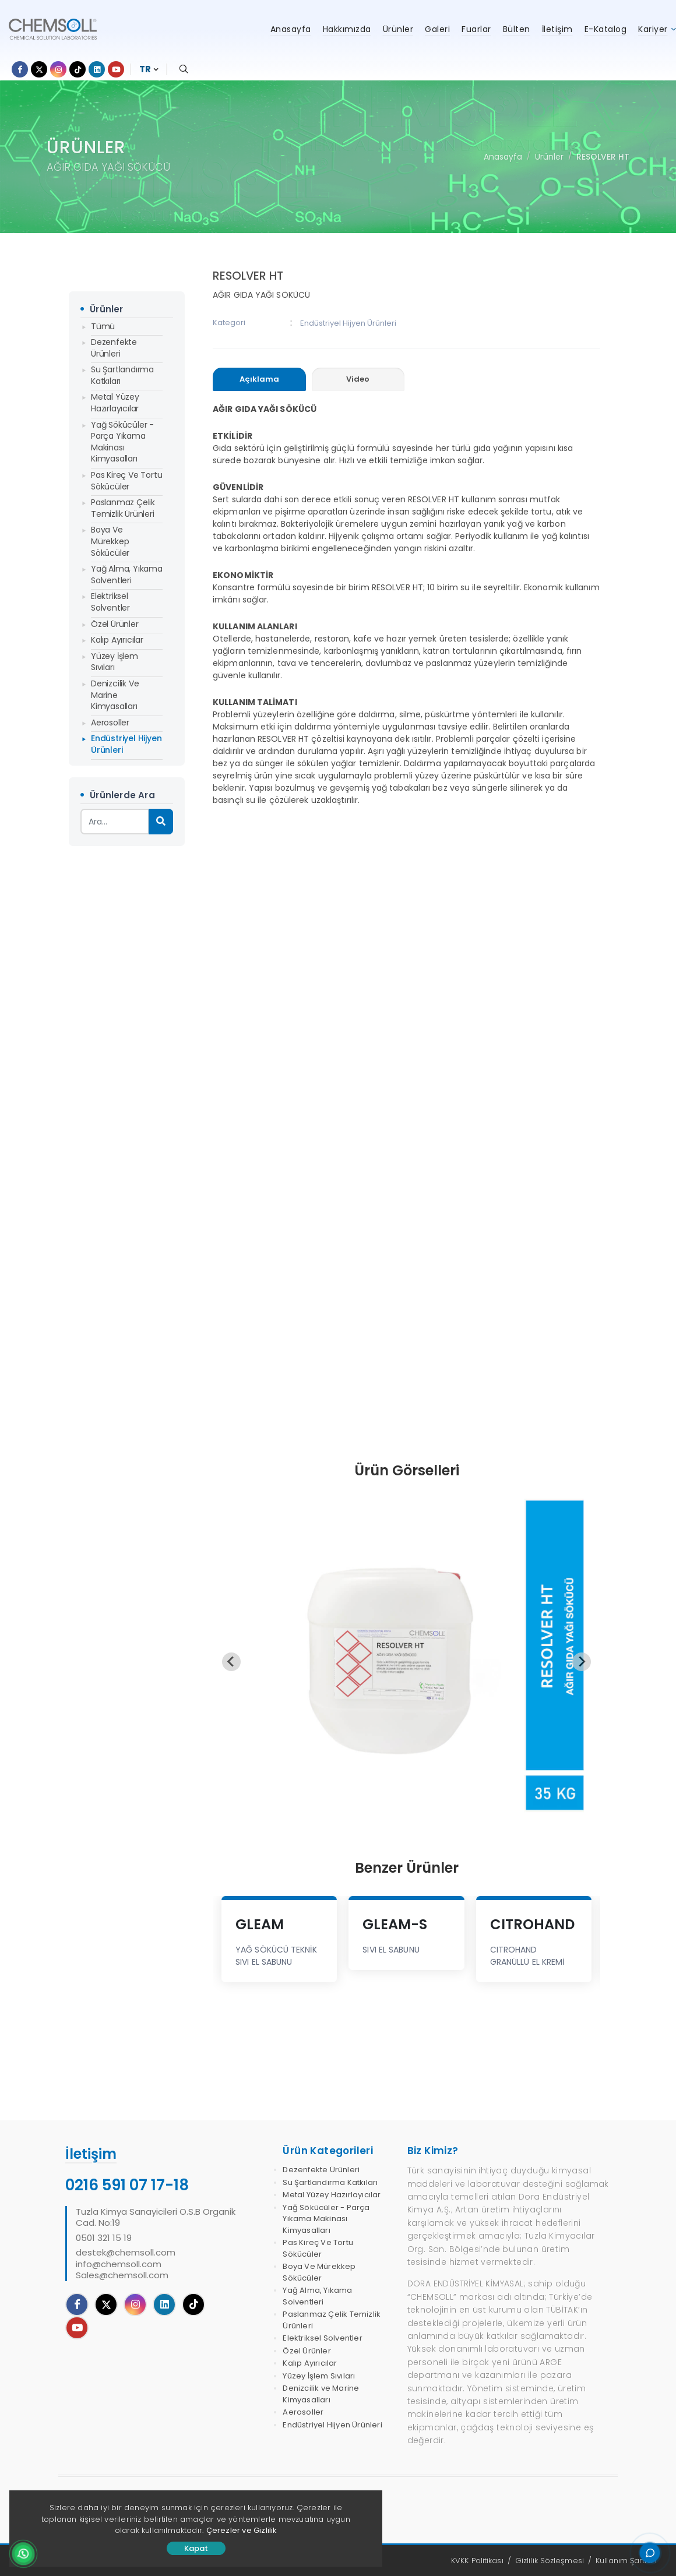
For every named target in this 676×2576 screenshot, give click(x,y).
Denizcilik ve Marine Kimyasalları (115, 695)
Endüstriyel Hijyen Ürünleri (126, 744)
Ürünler (549, 157)
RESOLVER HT (602, 157)
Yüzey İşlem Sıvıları (114, 662)
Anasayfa (503, 157)
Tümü (103, 326)
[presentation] (259, 379)
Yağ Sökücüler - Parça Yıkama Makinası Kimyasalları (122, 442)
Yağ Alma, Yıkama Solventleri (127, 574)
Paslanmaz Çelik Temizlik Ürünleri (123, 508)
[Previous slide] (231, 1661)
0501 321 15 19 (104, 2238)
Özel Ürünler (115, 624)
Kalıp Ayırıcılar (117, 640)
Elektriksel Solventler (110, 602)
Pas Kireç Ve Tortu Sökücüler (126, 480)
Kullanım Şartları (626, 2560)
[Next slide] (581, 1661)
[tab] (259, 380)
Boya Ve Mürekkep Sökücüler (110, 541)
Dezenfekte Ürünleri (114, 348)
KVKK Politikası (477, 2560)
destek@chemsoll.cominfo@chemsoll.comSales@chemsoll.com (125, 2264)
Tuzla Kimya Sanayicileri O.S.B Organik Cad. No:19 (155, 2217)
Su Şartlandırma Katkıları (122, 375)
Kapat (196, 2548)
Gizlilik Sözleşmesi (549, 2560)
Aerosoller (110, 722)
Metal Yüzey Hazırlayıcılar (115, 402)
